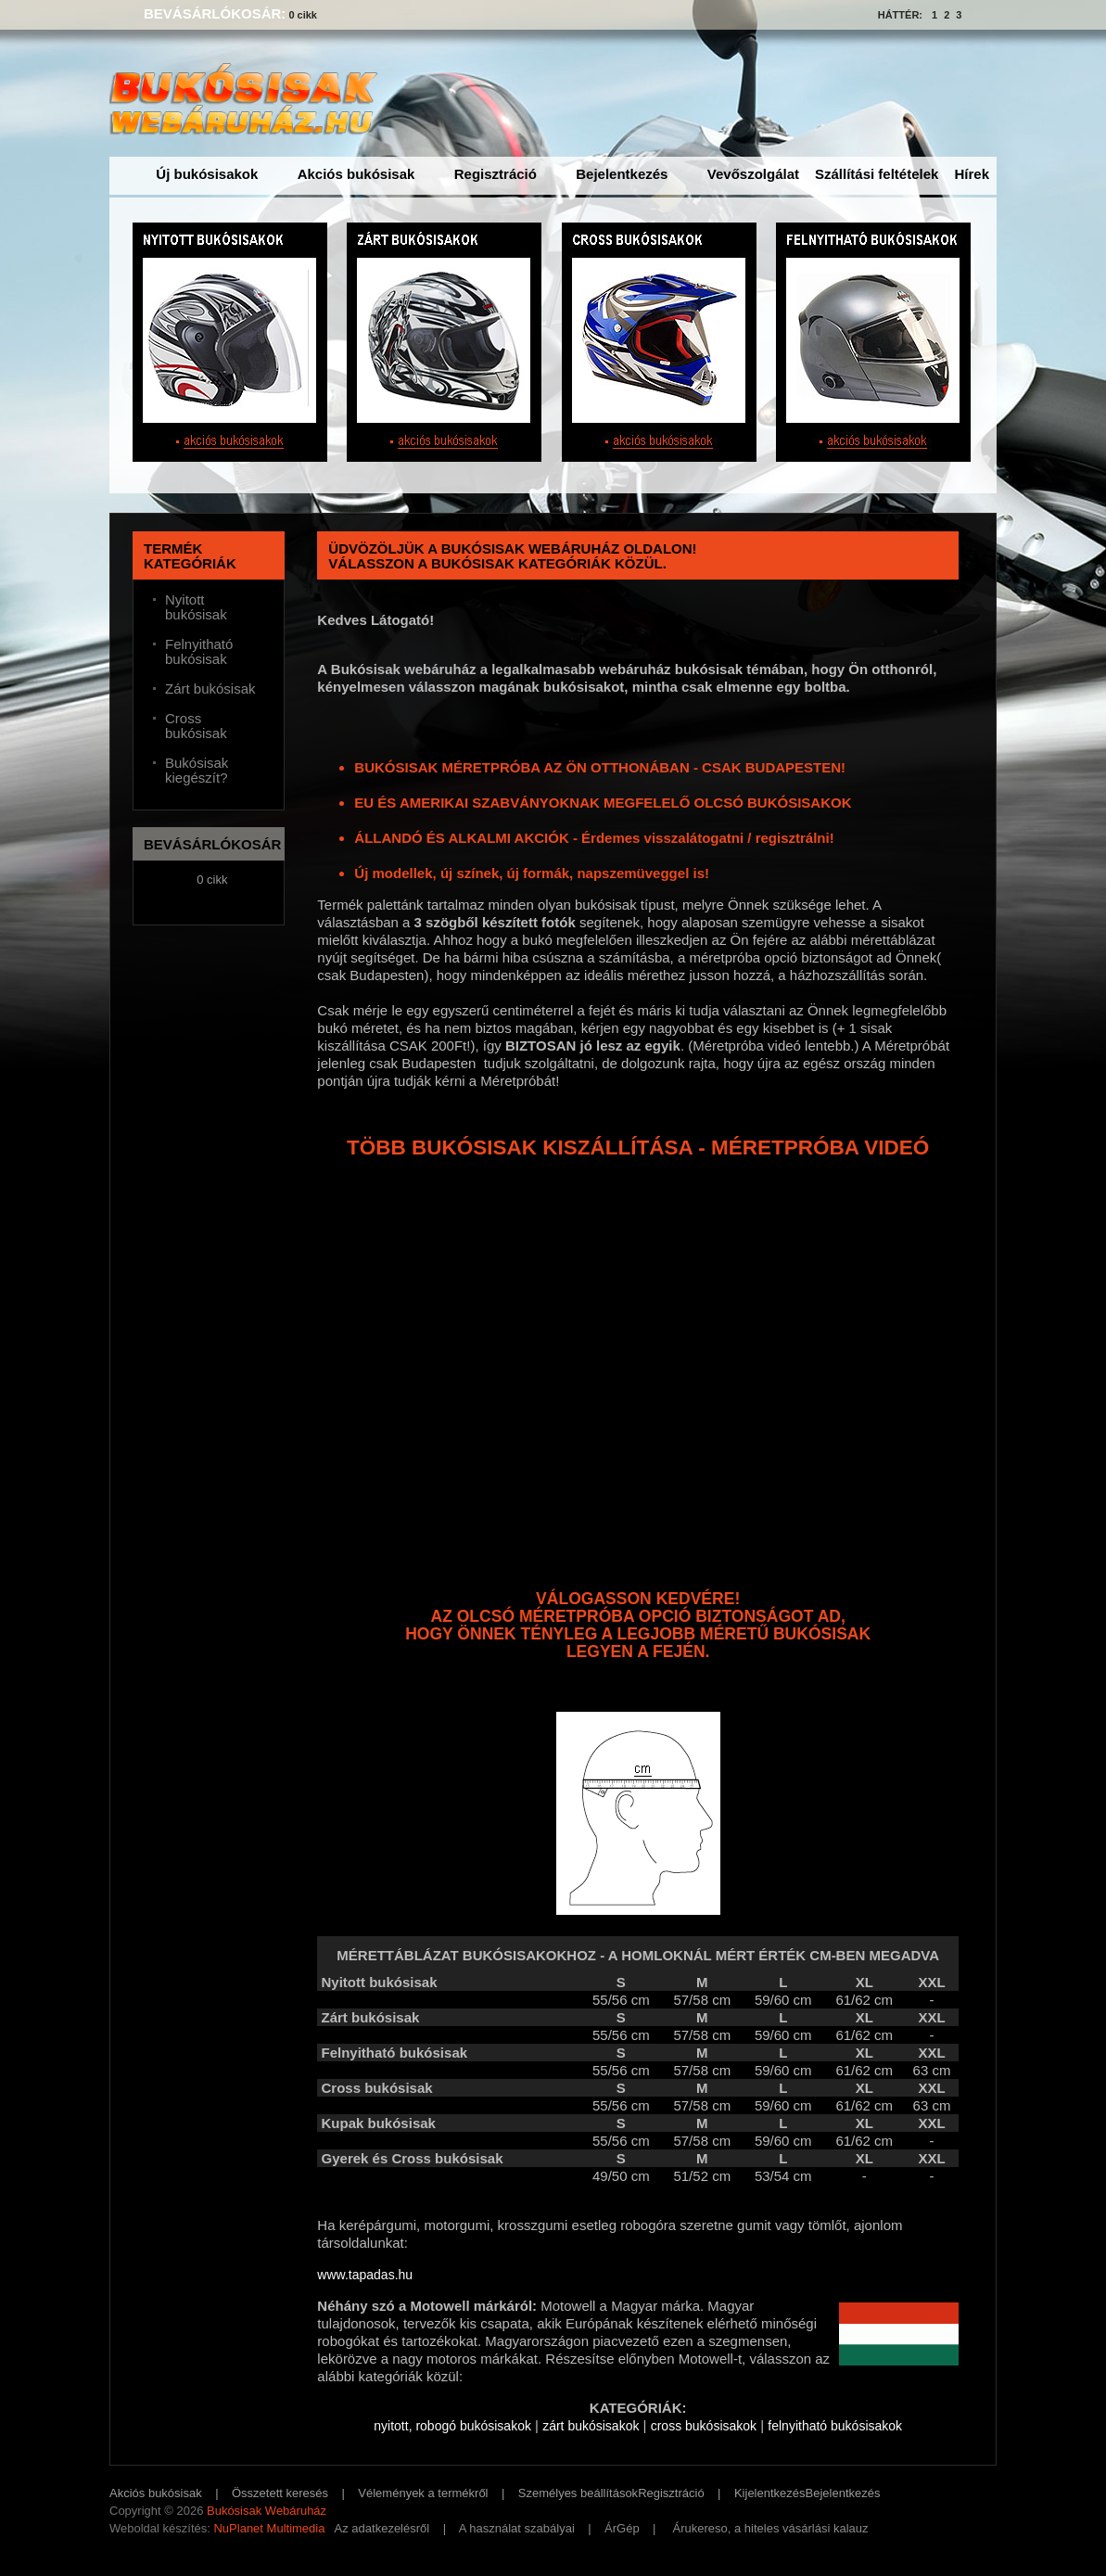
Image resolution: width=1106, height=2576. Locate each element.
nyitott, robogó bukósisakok (452, 2425)
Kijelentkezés (770, 2493)
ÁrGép (622, 2528)
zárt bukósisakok (590, 2425)
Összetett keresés (280, 2493)
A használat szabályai (517, 2528)
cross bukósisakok (703, 2425)
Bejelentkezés (621, 174)
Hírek (971, 174)
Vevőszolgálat (753, 174)
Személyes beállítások (578, 2493)
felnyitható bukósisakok (835, 2425)
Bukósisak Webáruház (266, 2511)
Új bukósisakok (207, 174)
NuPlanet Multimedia (268, 2528)
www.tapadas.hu (365, 2274)
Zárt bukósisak (210, 689)
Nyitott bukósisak (196, 607)
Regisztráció (495, 174)
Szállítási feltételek (876, 174)
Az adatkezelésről (382, 2528)
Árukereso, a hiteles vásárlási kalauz (771, 2528)
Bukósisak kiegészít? (196, 770)
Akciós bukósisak (356, 174)
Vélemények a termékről (423, 2493)
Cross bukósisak (196, 726)
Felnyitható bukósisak (199, 652)
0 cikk (302, 14)
